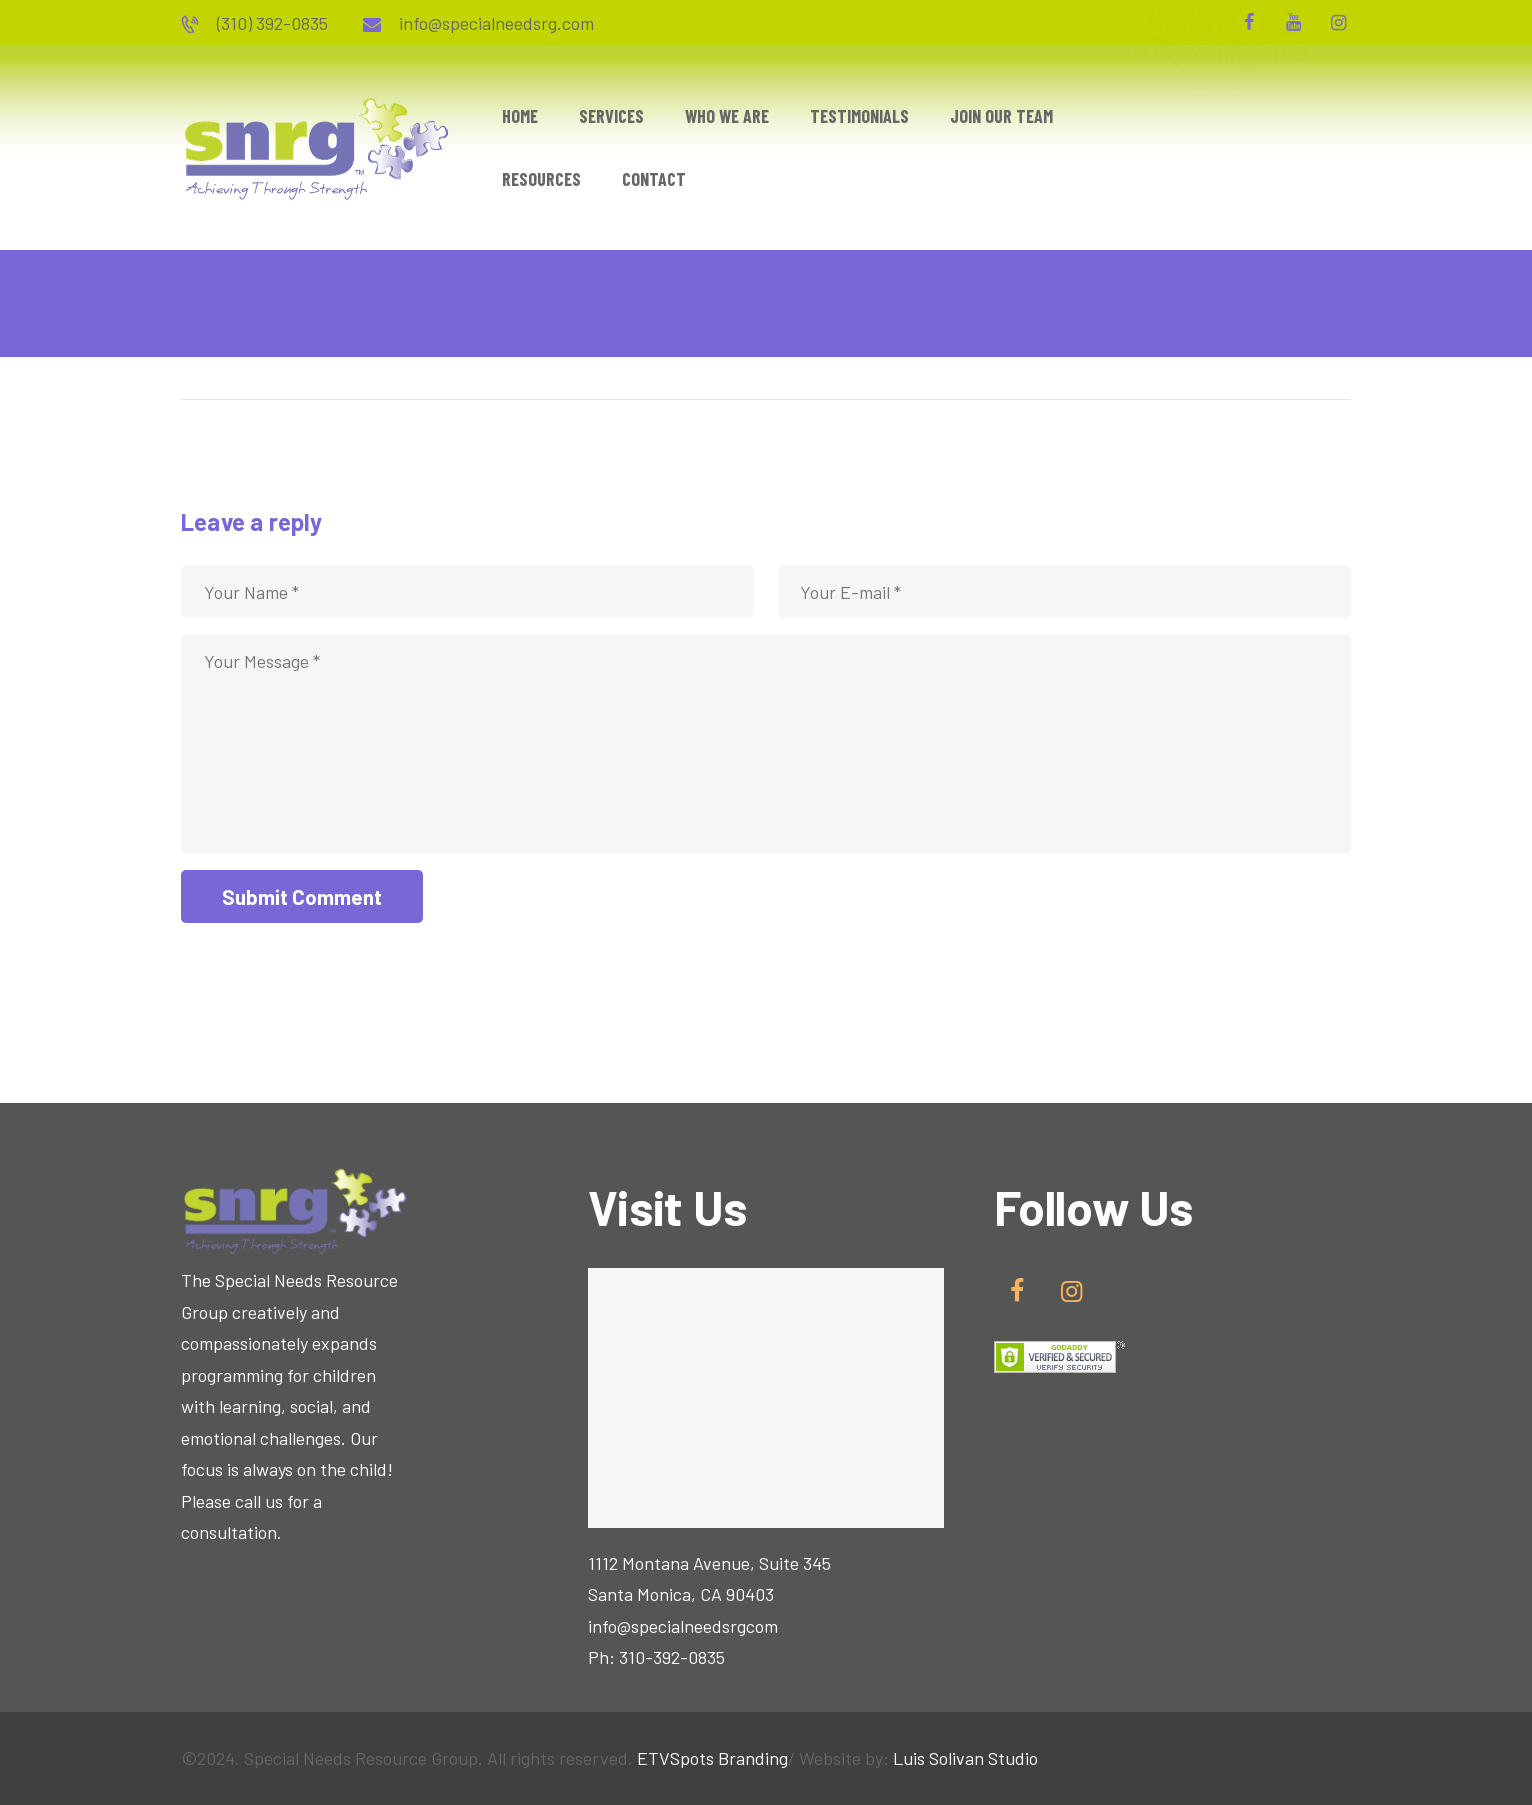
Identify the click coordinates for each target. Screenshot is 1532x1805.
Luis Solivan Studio (965, 1758)
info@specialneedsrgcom (683, 1626)
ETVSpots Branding (712, 1758)
